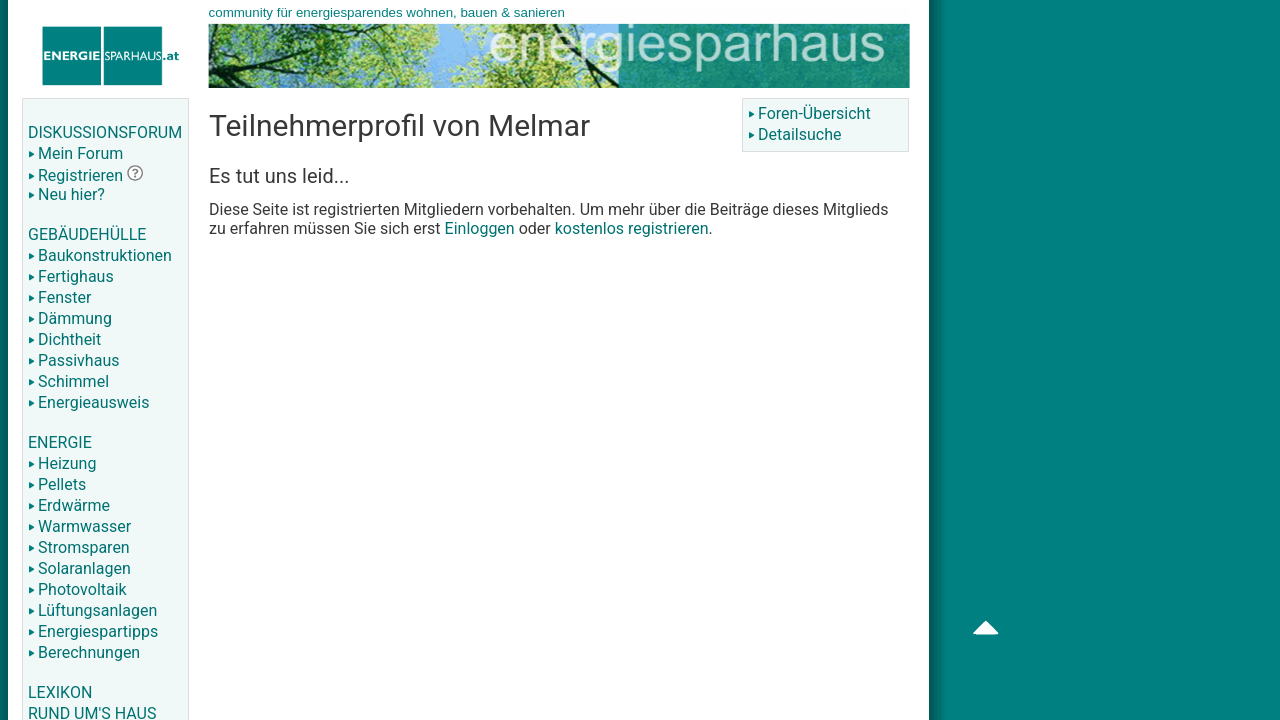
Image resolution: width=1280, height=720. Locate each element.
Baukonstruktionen (100, 255)
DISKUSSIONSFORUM (105, 132)
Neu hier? (66, 194)
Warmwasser (79, 526)
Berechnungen (84, 652)
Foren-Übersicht (809, 113)
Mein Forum (75, 153)
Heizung (62, 463)
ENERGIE (60, 442)
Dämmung (70, 318)
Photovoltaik (77, 589)
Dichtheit (64, 339)
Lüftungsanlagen (92, 610)
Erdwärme (69, 505)
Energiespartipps (93, 631)
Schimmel (68, 381)
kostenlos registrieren (632, 228)
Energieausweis (88, 402)
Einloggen (480, 228)
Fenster (59, 297)
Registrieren (75, 175)
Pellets (57, 484)
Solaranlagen (79, 568)
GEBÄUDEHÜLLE (87, 234)
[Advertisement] (1122, 320)
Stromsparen (79, 547)
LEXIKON (60, 692)
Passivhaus (73, 360)
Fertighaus (71, 276)
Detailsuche (794, 134)
